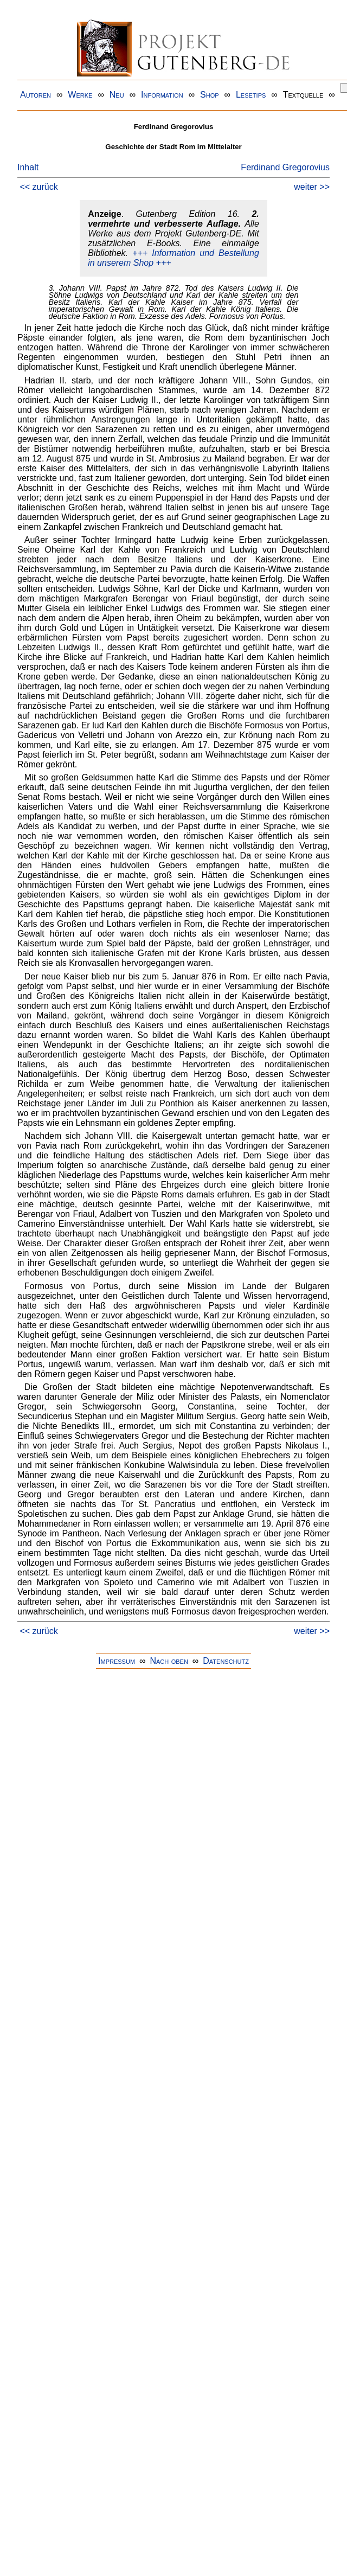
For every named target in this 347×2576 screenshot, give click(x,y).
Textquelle (303, 94)
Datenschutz (226, 1660)
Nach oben (169, 1660)
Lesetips (251, 94)
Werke (80, 94)
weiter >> (312, 186)
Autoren (35, 94)
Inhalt (27, 167)
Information (162, 94)
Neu (117, 94)
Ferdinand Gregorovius (285, 167)
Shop (209, 94)
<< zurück (38, 186)
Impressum (116, 1660)
